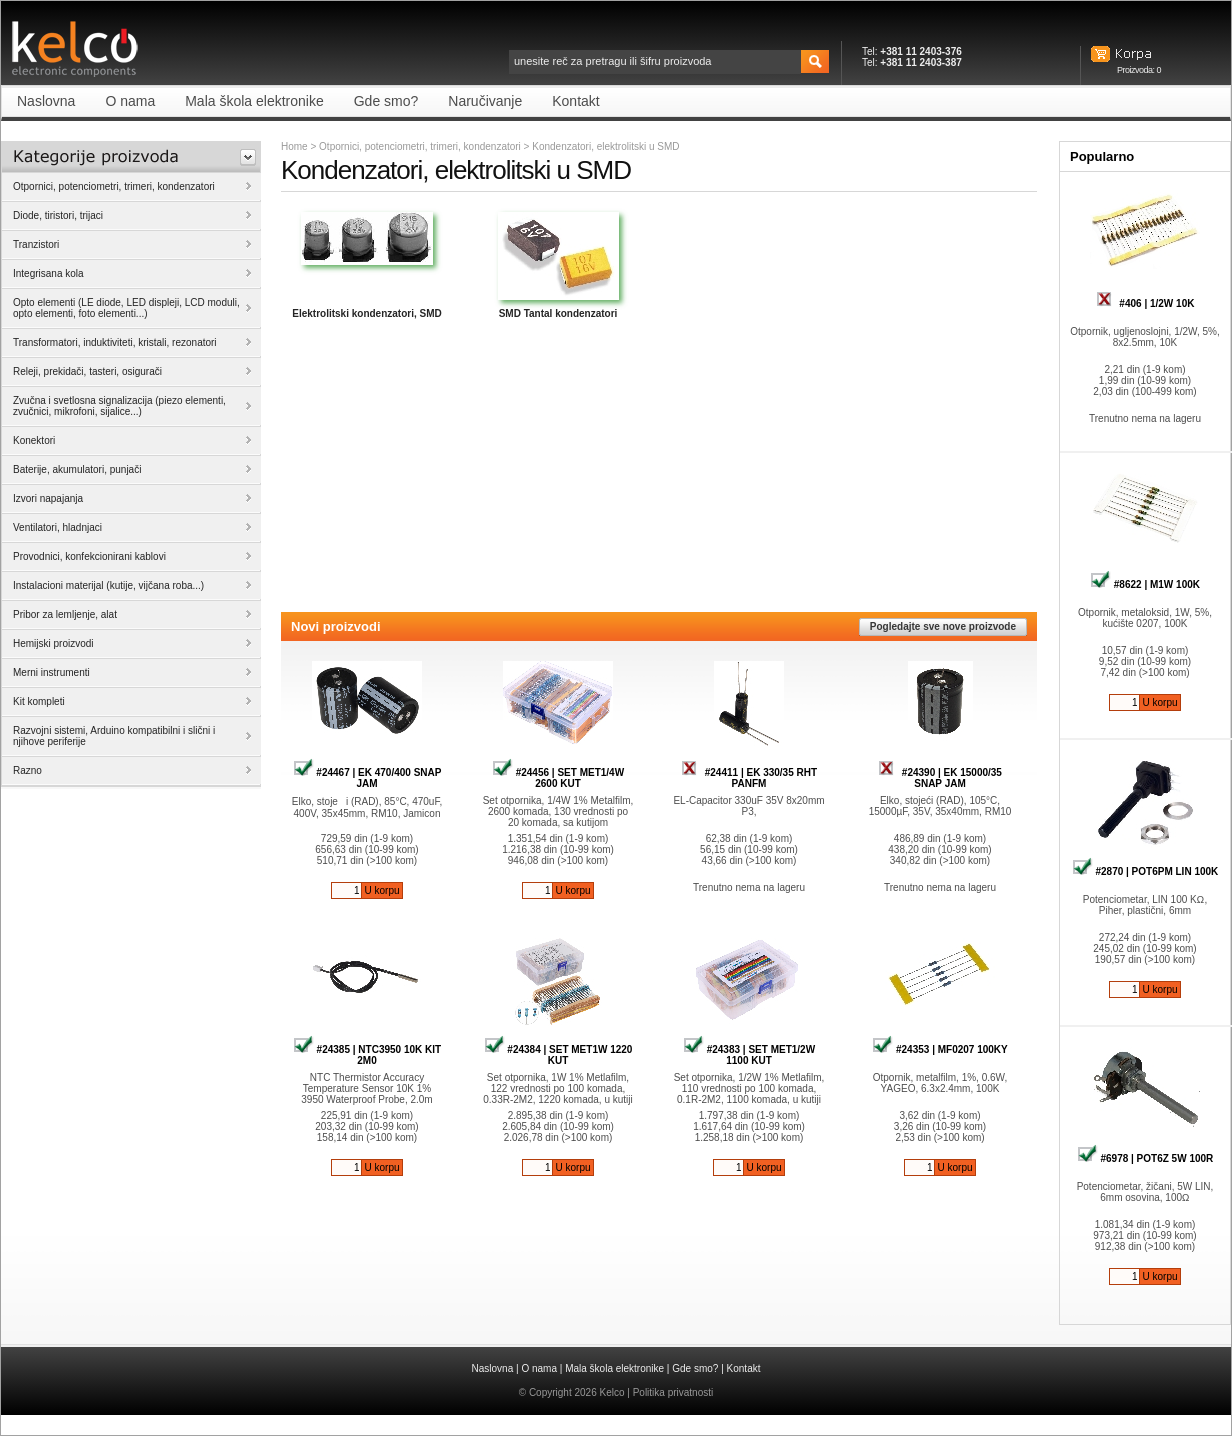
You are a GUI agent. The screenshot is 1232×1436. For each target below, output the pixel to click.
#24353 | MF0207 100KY (940, 1049)
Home (294, 146)
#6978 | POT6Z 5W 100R (1145, 1158)
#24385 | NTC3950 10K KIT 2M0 (367, 1055)
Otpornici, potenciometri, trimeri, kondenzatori (420, 146)
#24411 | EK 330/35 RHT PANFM (749, 778)
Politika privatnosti (673, 1392)
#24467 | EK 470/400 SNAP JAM (367, 778)
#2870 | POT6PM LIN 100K (1145, 871)
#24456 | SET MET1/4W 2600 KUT (558, 778)
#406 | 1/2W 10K (1145, 303)
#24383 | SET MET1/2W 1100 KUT (749, 1055)
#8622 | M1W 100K (1145, 584)
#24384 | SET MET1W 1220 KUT (558, 1055)
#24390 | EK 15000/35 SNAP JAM (940, 778)
